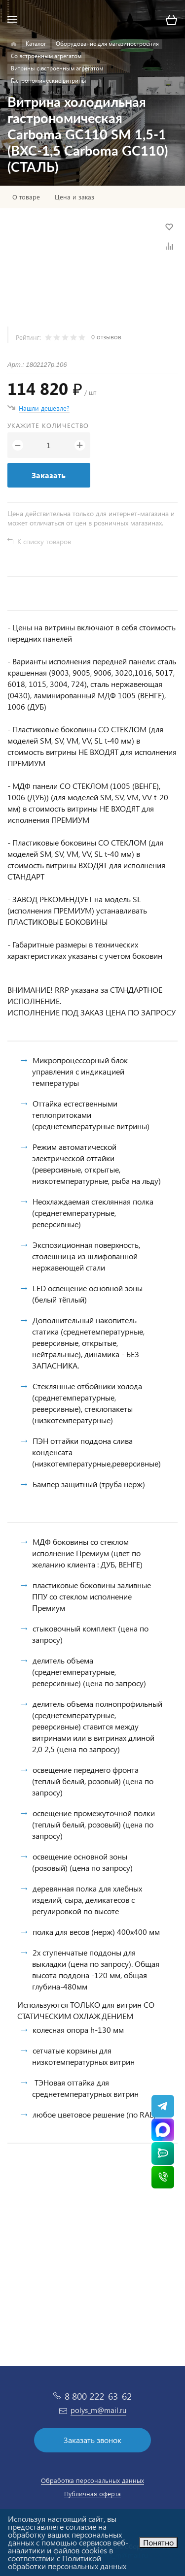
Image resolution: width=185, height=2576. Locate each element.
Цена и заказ (74, 197)
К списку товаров (44, 541)
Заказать (49, 475)
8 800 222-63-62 (98, 2396)
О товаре (26, 197)
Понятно (158, 2542)
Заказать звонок (92, 2440)
